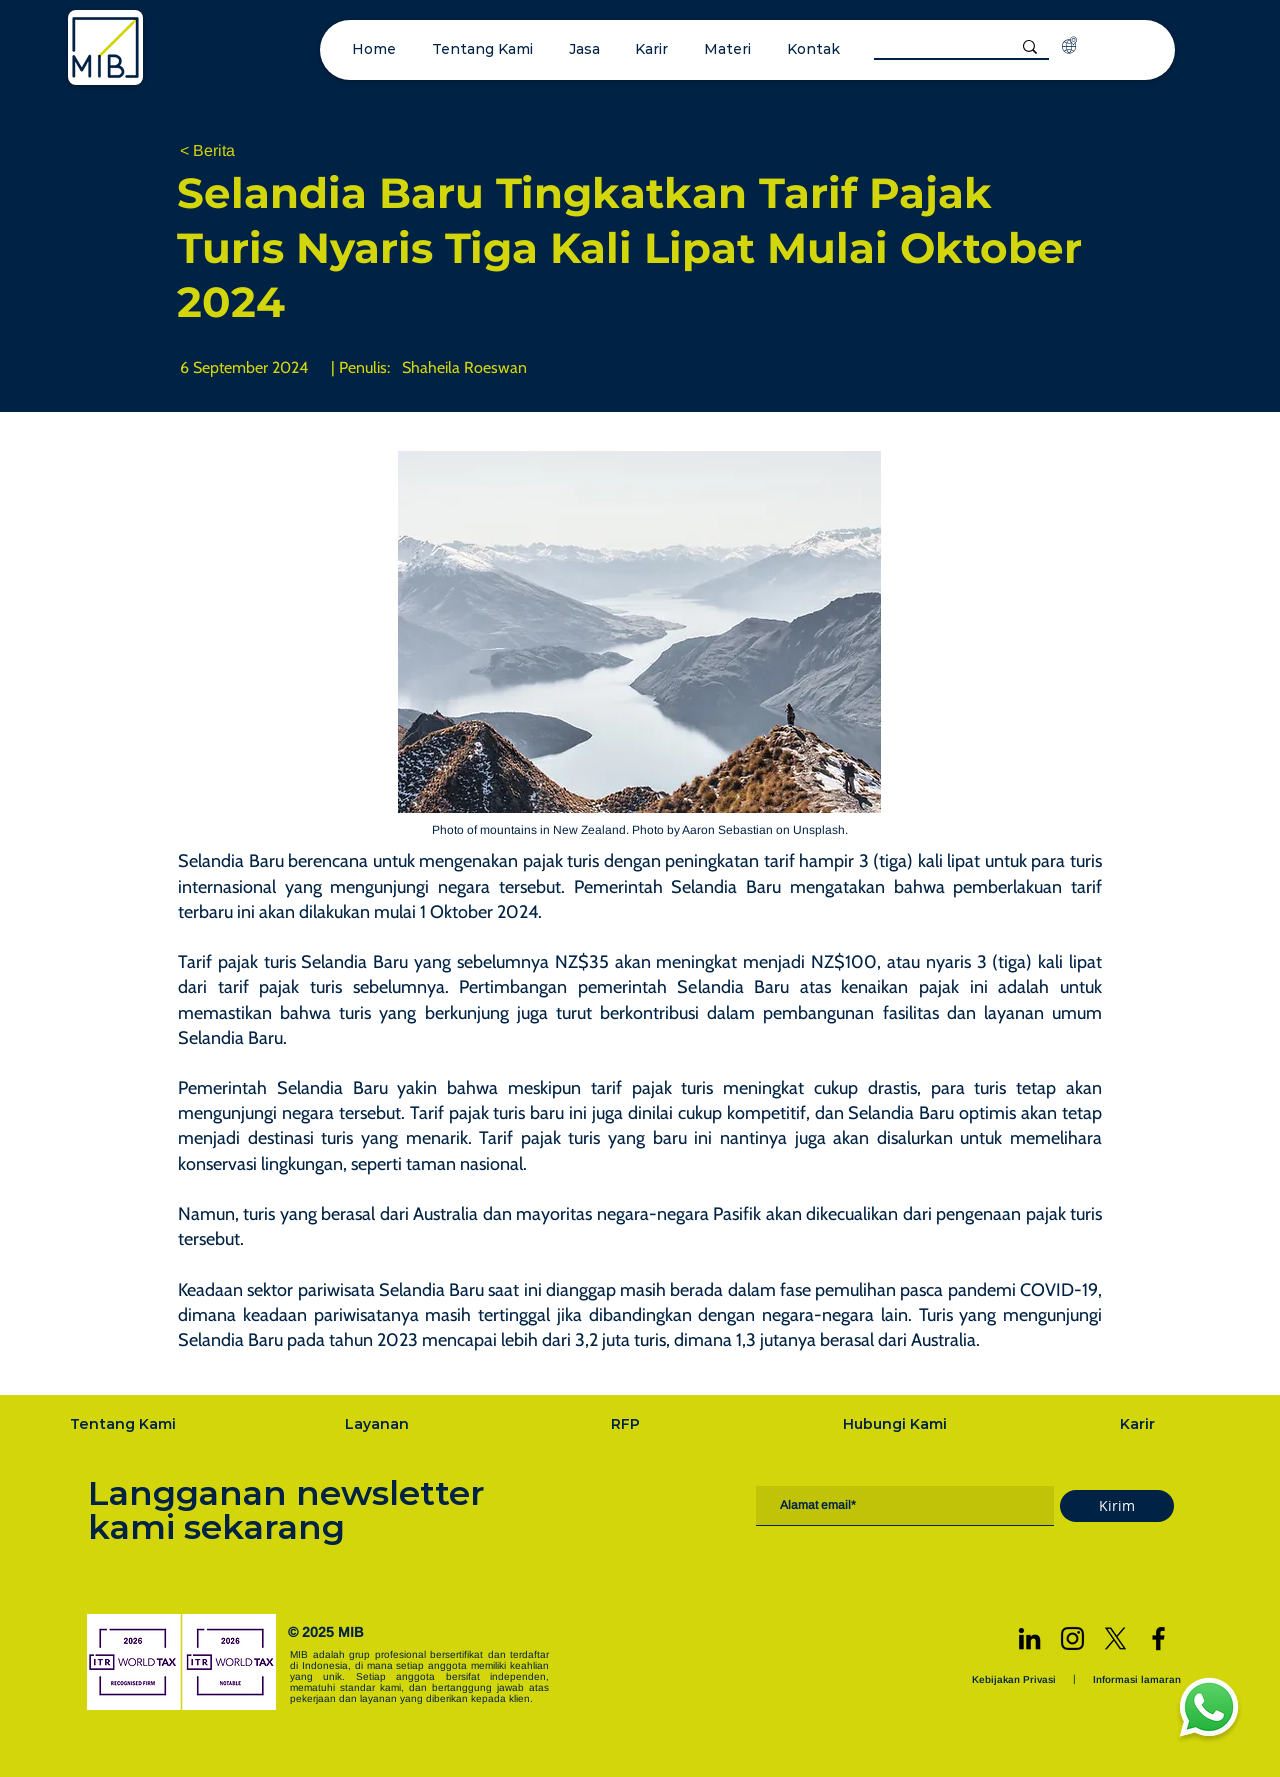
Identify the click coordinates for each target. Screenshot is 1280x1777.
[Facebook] (1158, 1638)
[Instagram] (1072, 1638)
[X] (1115, 1638)
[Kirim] (1117, 1506)
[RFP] (627, 1424)
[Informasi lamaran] (1139, 1679)
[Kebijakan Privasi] (1016, 1679)
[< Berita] (246, 151)
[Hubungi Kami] (897, 1424)
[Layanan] (379, 1424)
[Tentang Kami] (125, 1424)
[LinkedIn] (1029, 1638)
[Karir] (1140, 1424)
